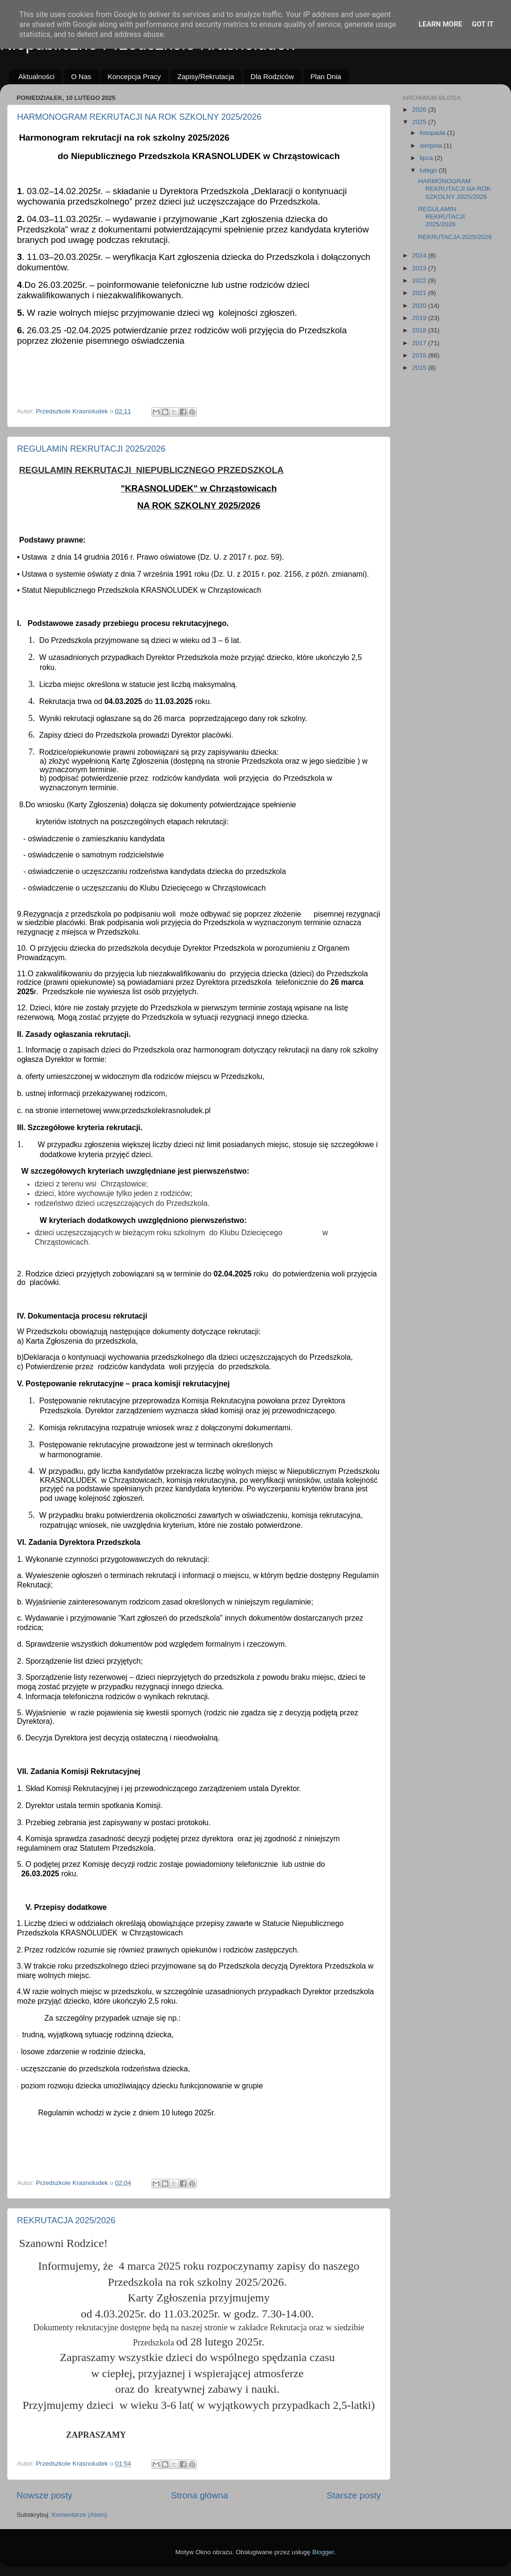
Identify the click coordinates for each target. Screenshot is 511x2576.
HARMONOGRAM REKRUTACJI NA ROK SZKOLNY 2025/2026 (139, 117)
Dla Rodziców (272, 76)
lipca (427, 157)
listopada (433, 132)
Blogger (323, 2552)
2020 (420, 305)
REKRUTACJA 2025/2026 (66, 2220)
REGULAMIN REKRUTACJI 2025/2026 (91, 449)
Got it (482, 24)
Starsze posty (354, 2495)
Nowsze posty (44, 2495)
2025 (420, 121)
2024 (420, 255)
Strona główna (199, 2495)
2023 (420, 268)
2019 (420, 317)
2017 (420, 343)
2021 (420, 292)
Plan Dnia (325, 76)
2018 (420, 330)
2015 (420, 367)
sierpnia (432, 145)
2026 (420, 109)
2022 (420, 280)
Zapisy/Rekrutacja (205, 76)
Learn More (440, 24)
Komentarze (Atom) (79, 2514)
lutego (429, 170)
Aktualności (36, 76)
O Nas (81, 76)
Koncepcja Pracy (134, 76)
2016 (420, 355)
